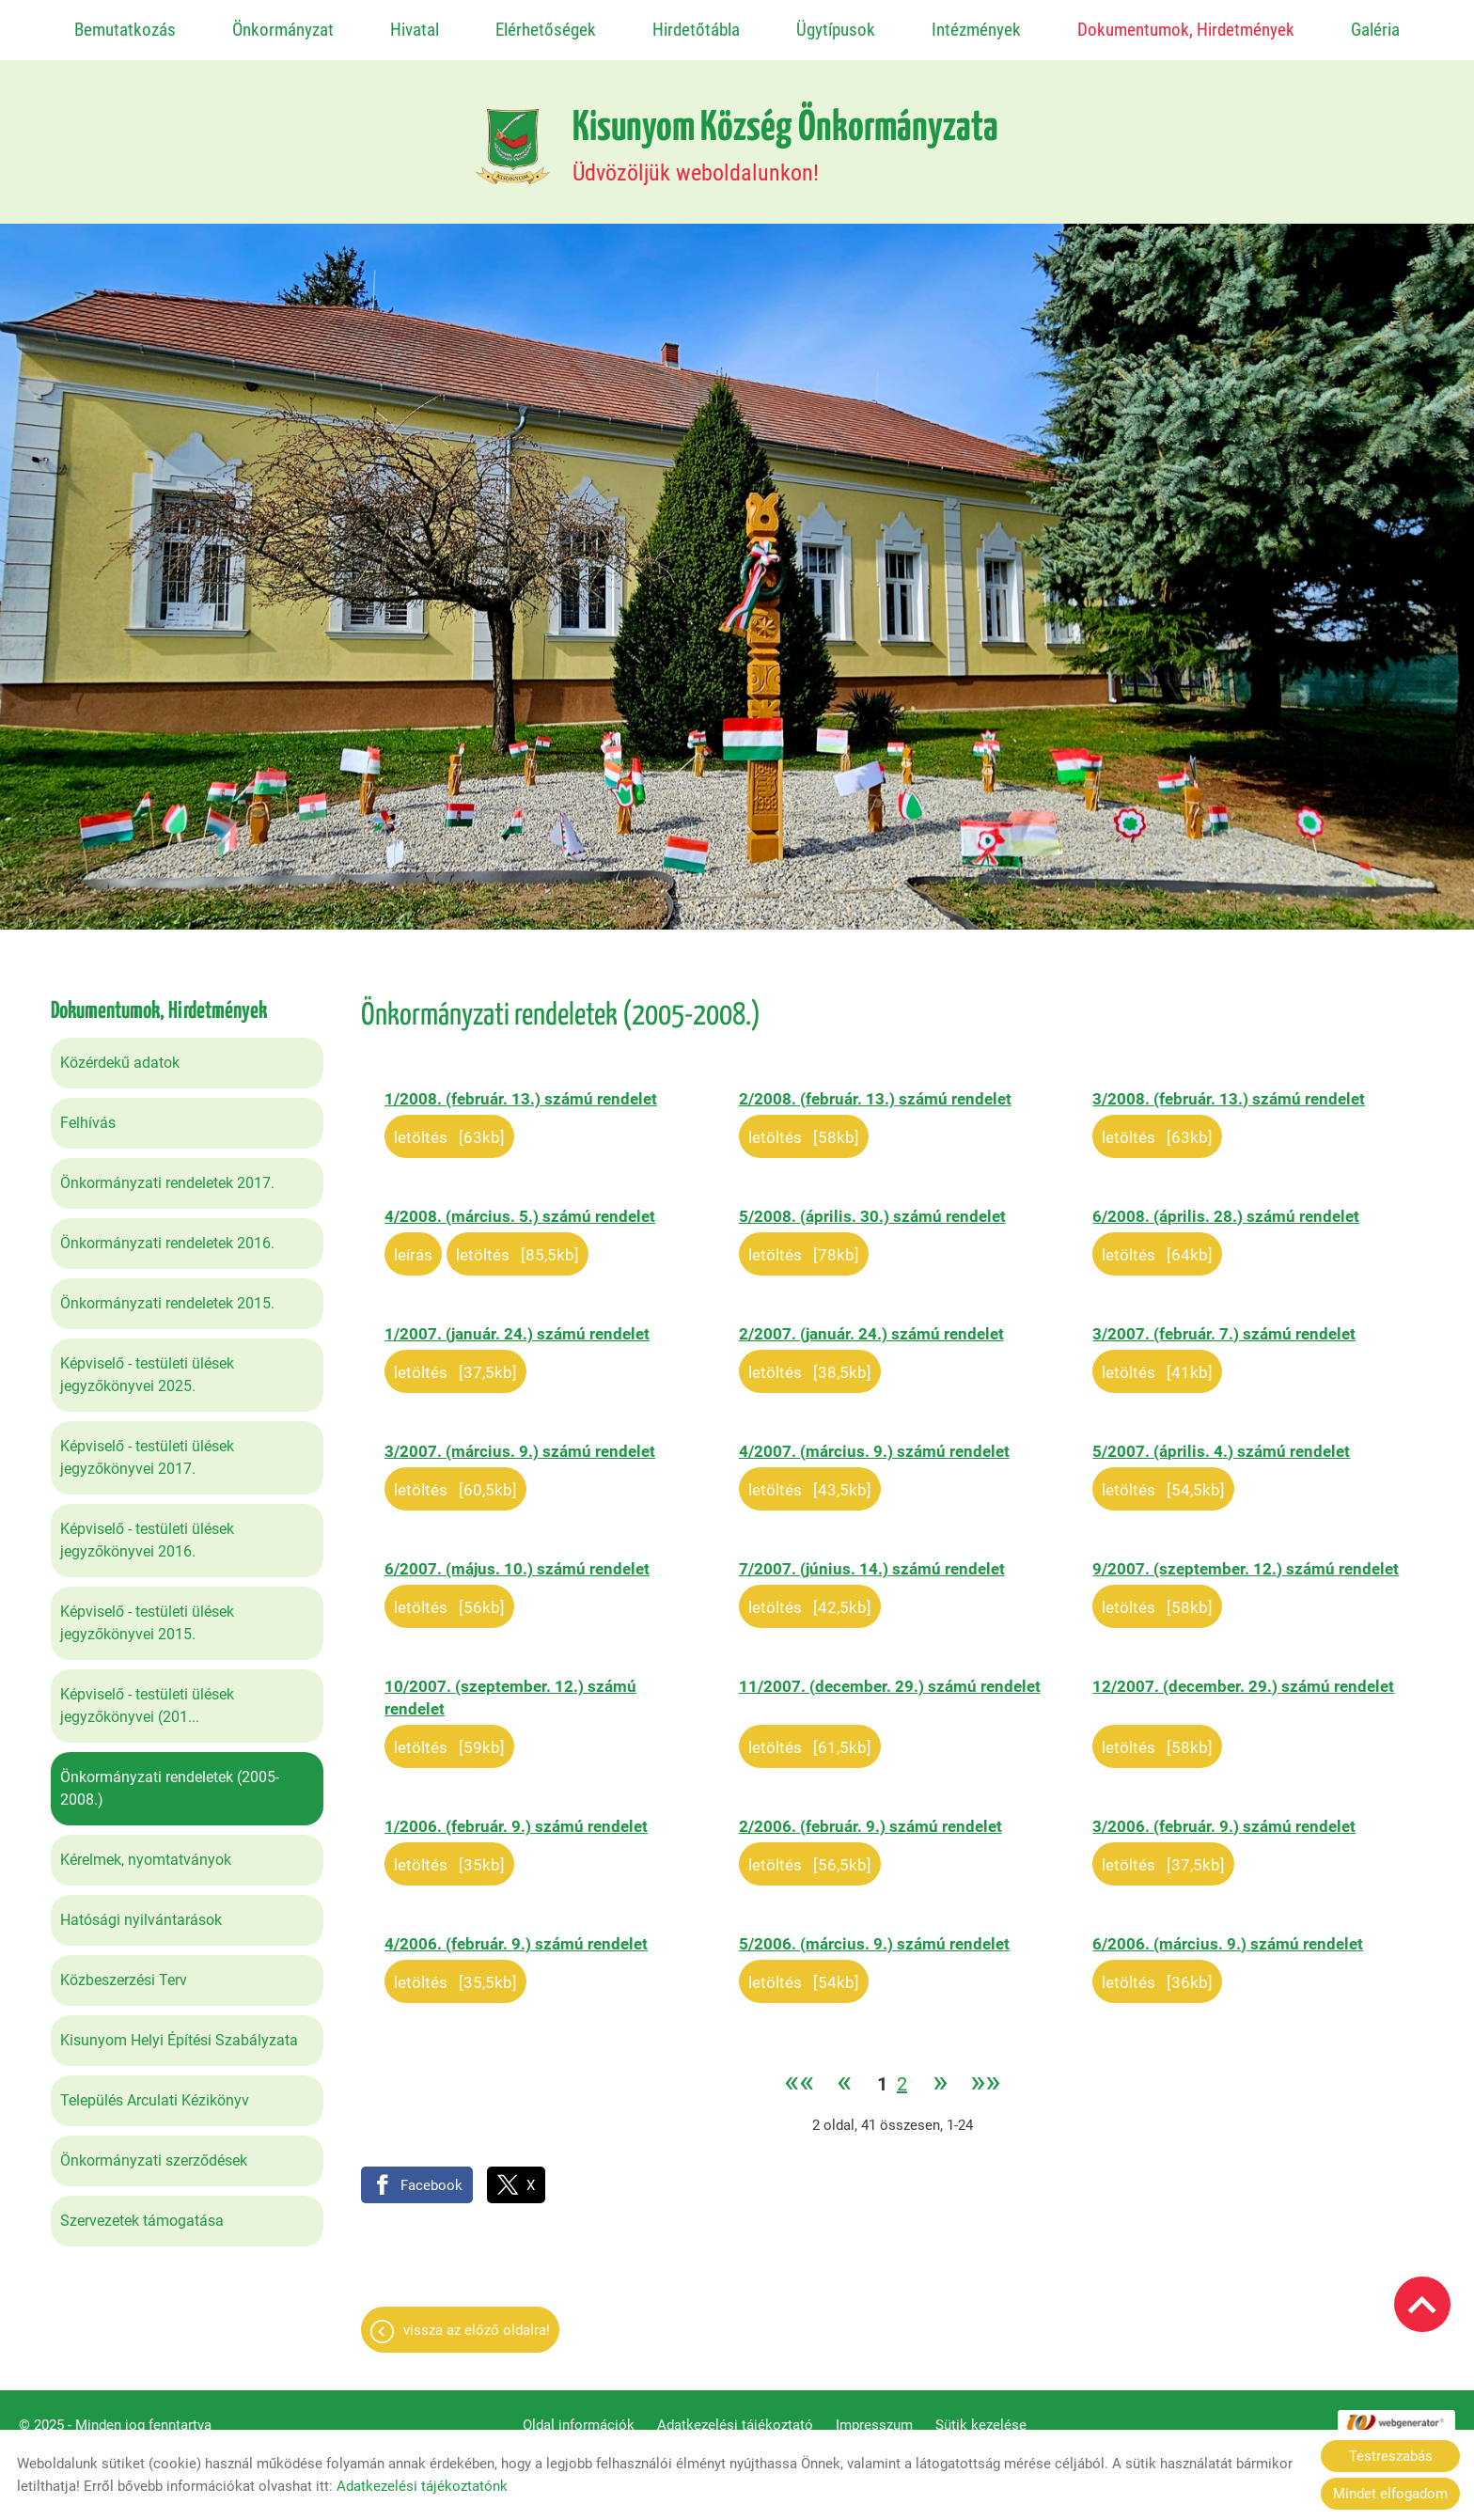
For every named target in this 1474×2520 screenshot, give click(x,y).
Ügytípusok (835, 29)
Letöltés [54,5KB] (1163, 1480)
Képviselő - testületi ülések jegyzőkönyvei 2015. (147, 1613)
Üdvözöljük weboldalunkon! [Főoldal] (785, 137)
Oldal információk (579, 2415)
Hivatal (414, 29)
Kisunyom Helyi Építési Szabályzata (179, 2031)
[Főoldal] (513, 137)
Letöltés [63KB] (449, 1128)
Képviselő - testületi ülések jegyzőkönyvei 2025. (147, 1365)
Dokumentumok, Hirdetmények (1185, 29)
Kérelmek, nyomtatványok (145, 1850)
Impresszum (874, 2415)
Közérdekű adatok (120, 1053)
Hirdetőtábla (696, 29)
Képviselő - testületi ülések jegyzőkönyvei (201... (147, 1696)
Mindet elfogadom (1390, 2493)
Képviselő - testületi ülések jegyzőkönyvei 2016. (147, 1530)
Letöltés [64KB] (1157, 1245)
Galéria (1375, 29)
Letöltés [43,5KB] (809, 1480)
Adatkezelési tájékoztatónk (422, 2486)
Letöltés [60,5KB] (455, 1480)
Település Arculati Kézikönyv (154, 2091)
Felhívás (88, 1113)
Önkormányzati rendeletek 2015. (167, 1294)
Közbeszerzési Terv (123, 1971)
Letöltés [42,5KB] (809, 1598)
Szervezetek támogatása (142, 2211)
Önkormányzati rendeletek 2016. (167, 1234)
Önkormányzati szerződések (153, 2151)
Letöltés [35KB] (449, 1855)
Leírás (413, 1245)
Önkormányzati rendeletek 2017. (167, 1173)
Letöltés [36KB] (1157, 1973)
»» (985, 2074)
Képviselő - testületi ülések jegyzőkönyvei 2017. (147, 1448)
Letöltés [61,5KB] (809, 1738)
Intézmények (976, 29)
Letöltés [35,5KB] (455, 1973)
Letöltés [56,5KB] (809, 1855)
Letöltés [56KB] (449, 1598)
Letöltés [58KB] (803, 1128)
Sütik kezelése (981, 2415)
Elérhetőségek (545, 29)
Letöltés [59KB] (449, 1738)
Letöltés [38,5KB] (809, 1363)
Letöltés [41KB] (1157, 1363)
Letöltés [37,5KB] (455, 1363)
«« (799, 2074)
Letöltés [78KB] (803, 1245)
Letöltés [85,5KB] (517, 1245)
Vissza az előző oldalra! (476, 2320)
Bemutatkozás (125, 29)
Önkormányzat (283, 29)
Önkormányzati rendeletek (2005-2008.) (169, 1779)
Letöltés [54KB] (803, 1973)
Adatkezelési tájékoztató (735, 2415)
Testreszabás (1391, 2456)
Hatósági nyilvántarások (141, 1910)
